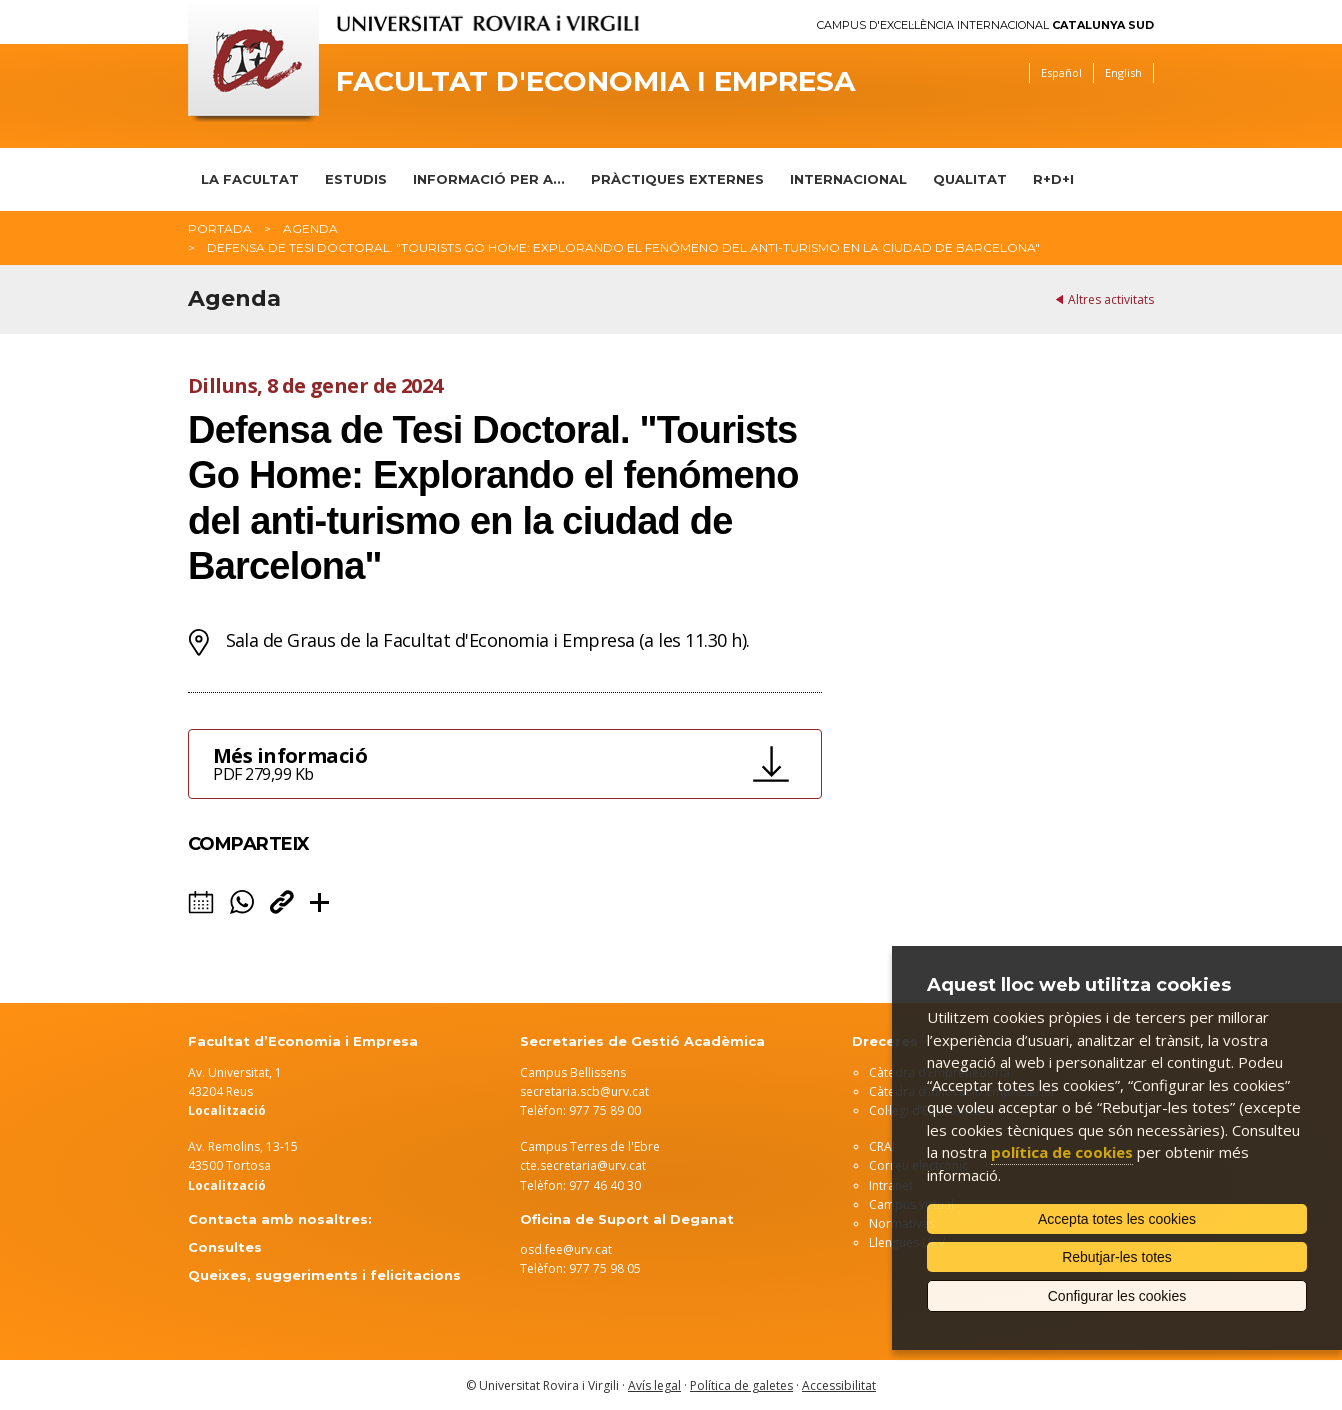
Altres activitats (1111, 299)
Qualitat (970, 179)
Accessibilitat (839, 1385)
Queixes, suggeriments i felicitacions (324, 1275)
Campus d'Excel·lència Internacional (985, 25)
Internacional (848, 179)
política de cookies (1062, 1152)
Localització (227, 1185)
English (1123, 72)
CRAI (882, 1146)
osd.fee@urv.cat (566, 1249)
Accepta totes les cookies (1117, 1219)
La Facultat (250, 179)
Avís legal (654, 1385)
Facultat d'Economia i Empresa (595, 81)
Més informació (477, 763)
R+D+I (1053, 179)
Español (1061, 72)
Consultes (225, 1247)
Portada (220, 228)
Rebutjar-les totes (1117, 1257)
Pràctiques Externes (677, 179)
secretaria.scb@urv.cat (584, 1091)
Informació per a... (489, 179)
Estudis (356, 179)
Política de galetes (741, 1385)
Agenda (310, 228)
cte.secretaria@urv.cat (583, 1165)
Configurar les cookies (1117, 1296)
